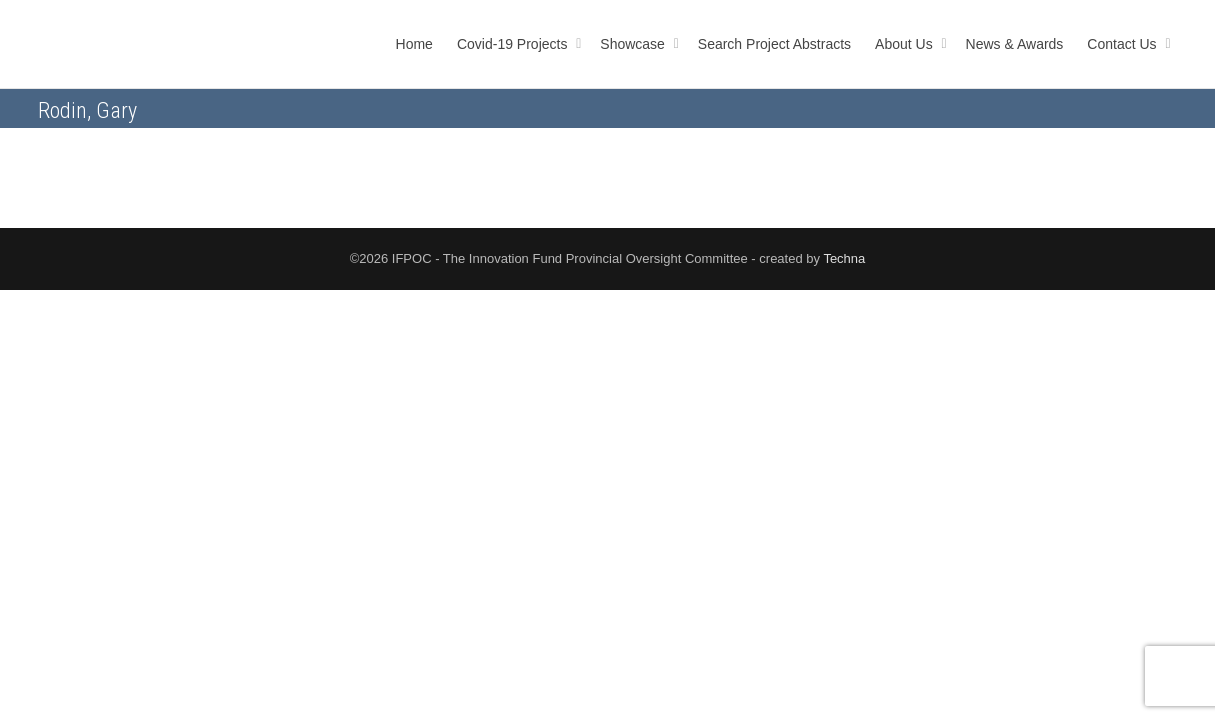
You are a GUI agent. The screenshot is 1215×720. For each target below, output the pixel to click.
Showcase (634, 44)
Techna (844, 258)
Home (414, 44)
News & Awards (1015, 44)
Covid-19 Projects (514, 44)
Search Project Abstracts (774, 44)
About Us (905, 44)
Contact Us (1123, 44)
